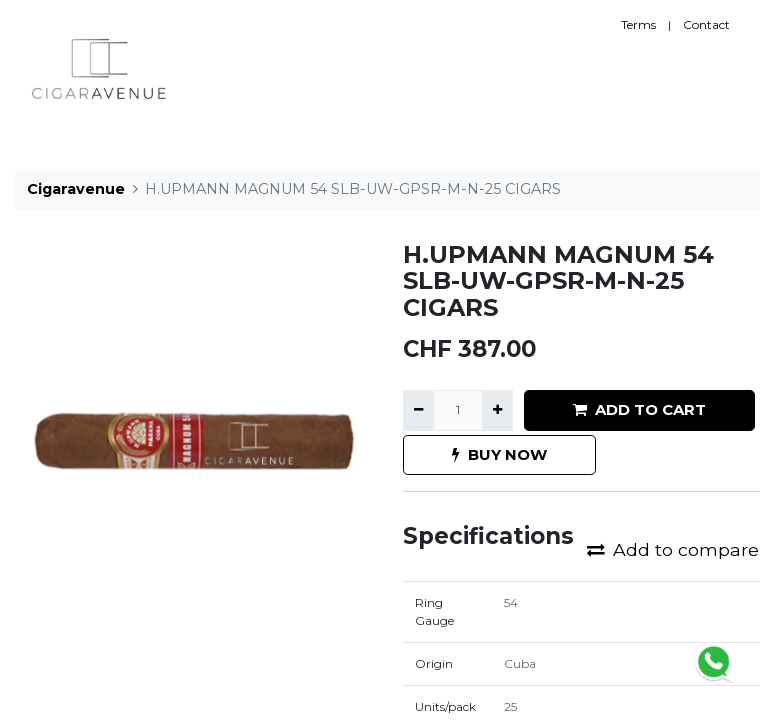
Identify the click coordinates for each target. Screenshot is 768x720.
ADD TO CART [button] (639, 409)
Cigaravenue (76, 189)
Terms (638, 24)
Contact (706, 24)
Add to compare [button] (673, 549)
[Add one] (497, 410)
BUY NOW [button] (499, 454)
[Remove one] (418, 410)
